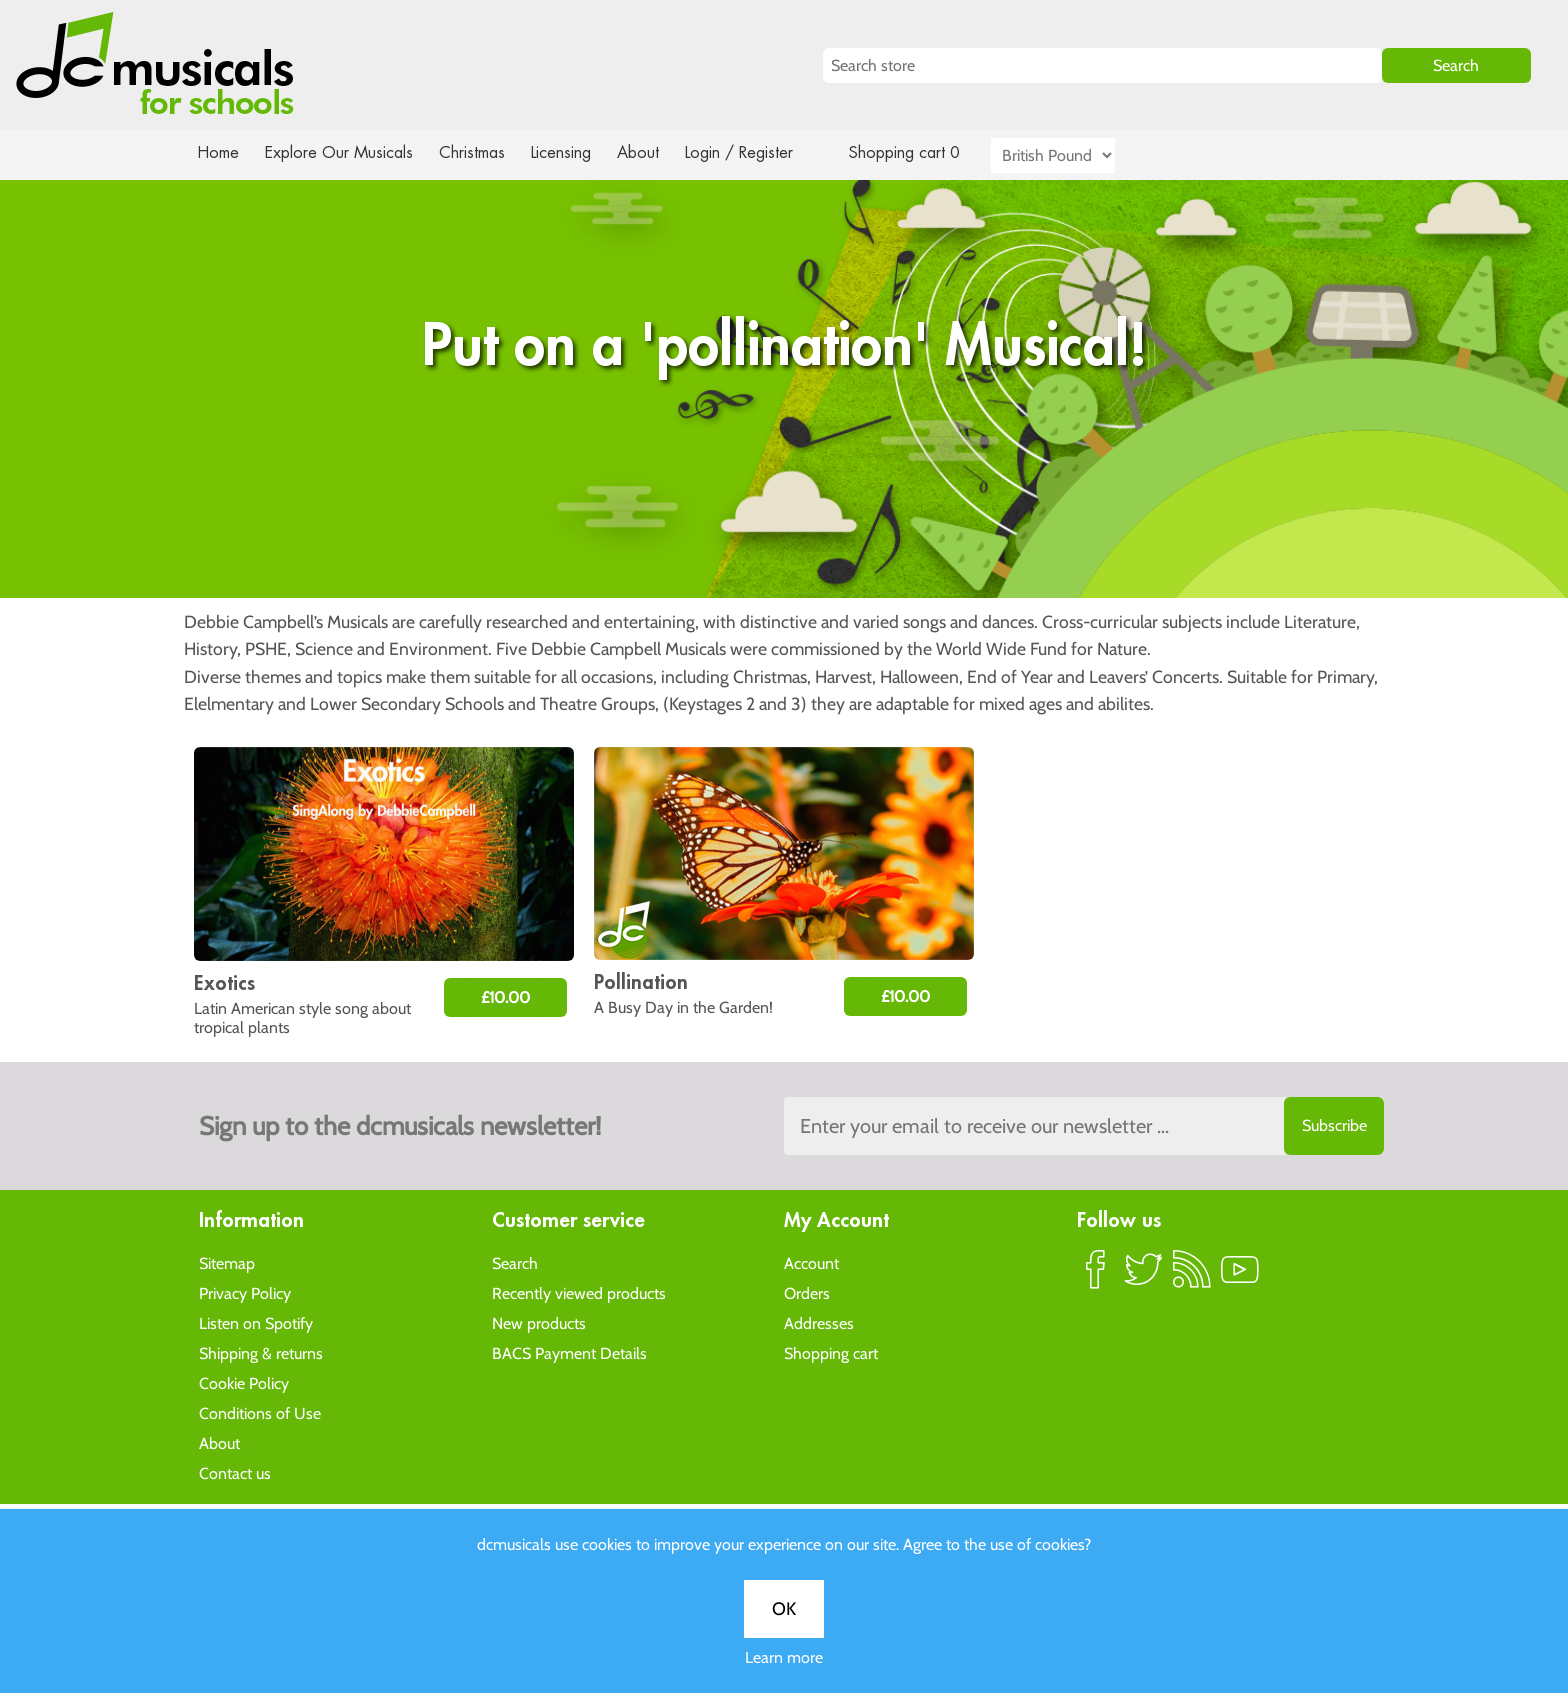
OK (784, 657)
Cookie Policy (244, 1382)
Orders (807, 1292)
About (656, 152)
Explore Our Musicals (342, 152)
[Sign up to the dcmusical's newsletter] (1084, 1126)
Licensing (576, 152)
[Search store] (1102, 65)
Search (515, 1262)
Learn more (784, 705)
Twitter (1144, 1277)
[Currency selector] (1076, 155)
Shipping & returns (261, 1352)
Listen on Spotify (256, 1322)
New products (539, 1322)
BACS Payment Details (569, 1352)
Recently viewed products (579, 1292)
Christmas (480, 152)
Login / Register (759, 152)
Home (218, 152)
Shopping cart (831, 1352)
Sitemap (227, 1262)
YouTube (1240, 1277)
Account (811, 1262)
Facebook (1096, 1277)
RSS (1192, 1277)
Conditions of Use (260, 1412)
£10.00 (505, 997)
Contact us (235, 1472)
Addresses (819, 1322)
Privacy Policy (245, 1292)
